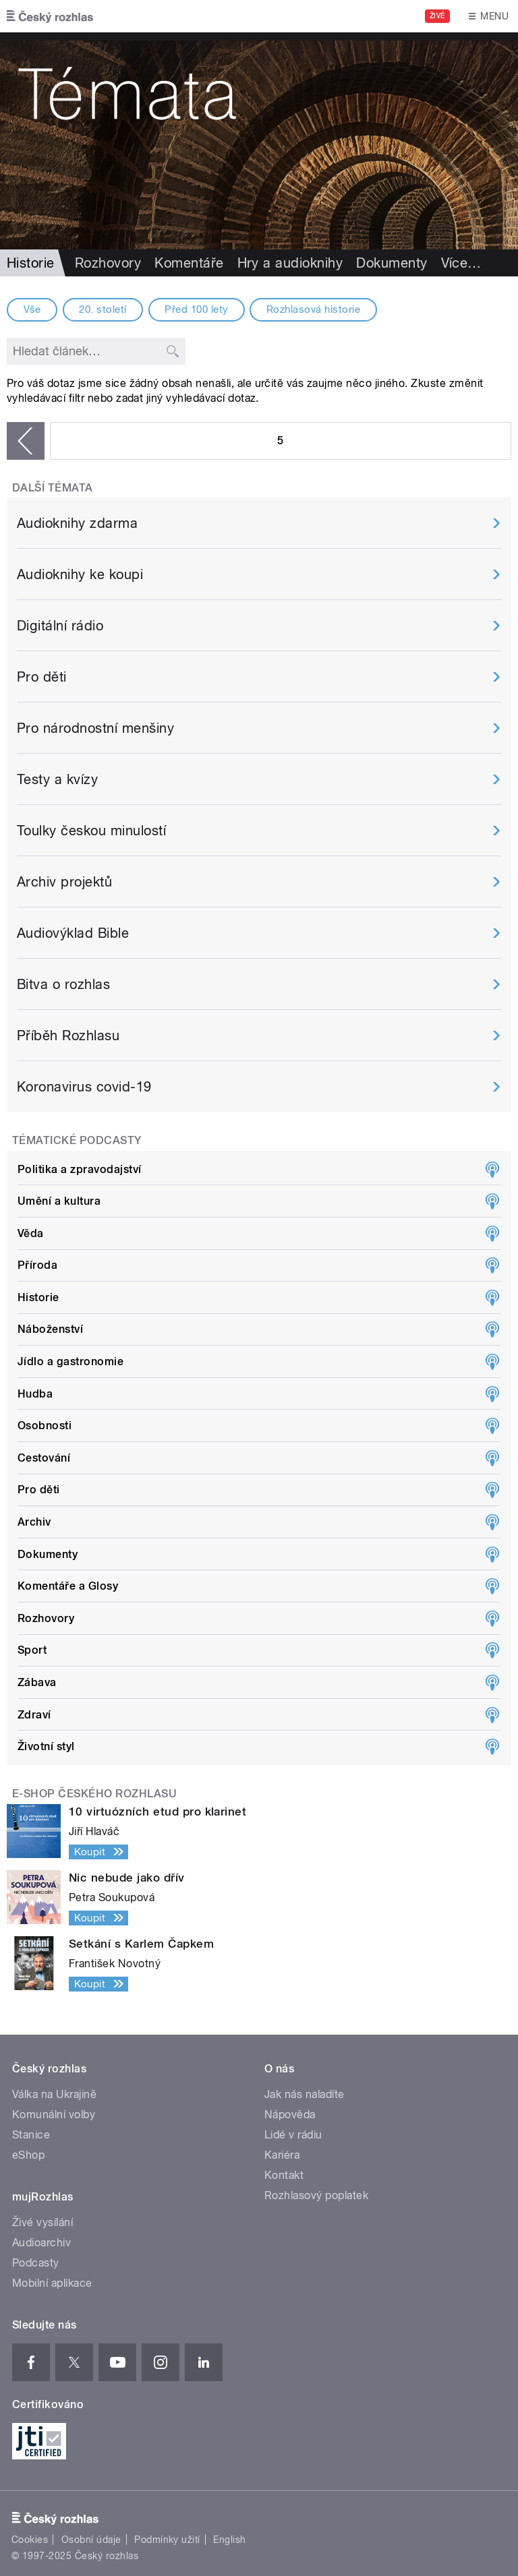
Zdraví (34, 1714)
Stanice (31, 2134)
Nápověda (290, 2114)
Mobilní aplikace (52, 2283)
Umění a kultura (59, 1201)
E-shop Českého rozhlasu (94, 1793)
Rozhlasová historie (313, 309)
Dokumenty (391, 263)
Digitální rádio (60, 626)
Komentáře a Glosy (68, 1586)
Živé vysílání (42, 2222)
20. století (102, 309)
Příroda (37, 1265)
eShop (28, 2155)
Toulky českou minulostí (91, 830)
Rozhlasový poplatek (316, 2195)
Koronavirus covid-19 (84, 1087)
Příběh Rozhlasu (68, 1035)
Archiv (34, 1522)
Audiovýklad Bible (73, 933)
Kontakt (284, 2175)
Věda (31, 1233)
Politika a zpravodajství (80, 1169)
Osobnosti (44, 1425)
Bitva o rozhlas (63, 984)
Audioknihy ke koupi (80, 574)
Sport (32, 1650)
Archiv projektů (64, 882)
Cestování (44, 1457)
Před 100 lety (196, 309)
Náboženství (50, 1329)
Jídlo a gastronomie (70, 1361)
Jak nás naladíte (304, 2094)
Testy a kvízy (57, 779)
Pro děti (42, 677)
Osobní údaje (91, 2539)
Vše (32, 309)
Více (461, 263)
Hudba (35, 1393)
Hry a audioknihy (290, 263)
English (229, 2539)
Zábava (37, 1682)
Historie (38, 1297)
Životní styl (46, 1746)
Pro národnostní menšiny (95, 728)
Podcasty (35, 2262)
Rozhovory (108, 263)
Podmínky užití (167, 2539)
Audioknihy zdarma (77, 523)
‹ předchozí (26, 441)
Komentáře (188, 263)
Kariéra (281, 2155)
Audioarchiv (41, 2242)
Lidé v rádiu (293, 2134)
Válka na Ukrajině (54, 2094)
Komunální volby (53, 2114)
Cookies (29, 2539)
